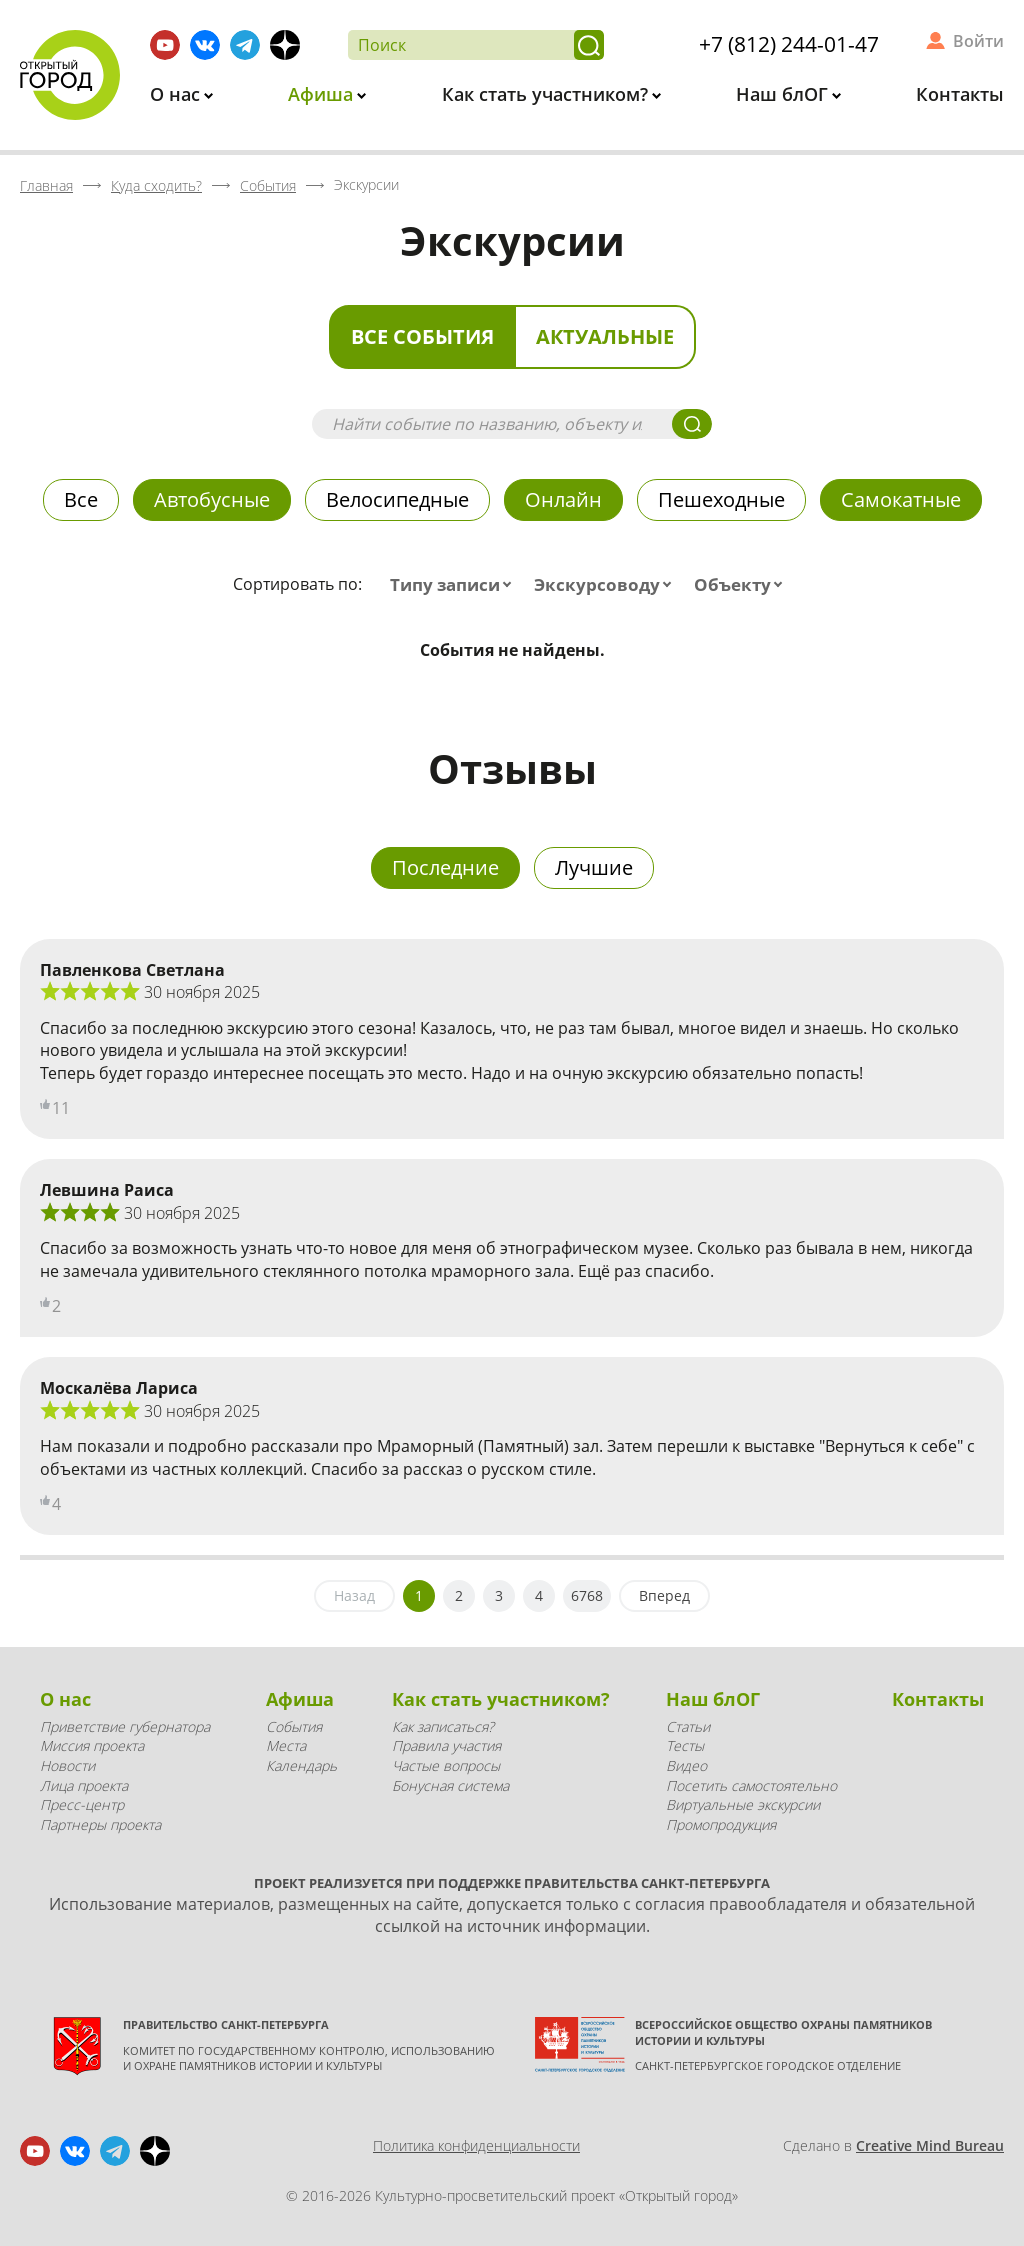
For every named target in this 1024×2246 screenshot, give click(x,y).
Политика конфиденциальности (476, 2145)
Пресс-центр (82, 1804)
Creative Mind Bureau (930, 2145)
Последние (445, 867)
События (294, 1726)
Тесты (685, 1745)
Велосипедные (397, 499)
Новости (67, 1765)
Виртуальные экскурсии (743, 1804)
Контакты (960, 94)
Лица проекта (84, 1785)
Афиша (323, 94)
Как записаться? (443, 1726)
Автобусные (212, 499)
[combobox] (455, 585)
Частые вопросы (446, 1765)
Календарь (301, 1765)
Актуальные (605, 336)
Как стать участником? (547, 94)
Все (81, 499)
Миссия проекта (92, 1745)
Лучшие (594, 867)
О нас (177, 94)
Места (286, 1745)
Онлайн (563, 499)
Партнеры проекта (100, 1824)
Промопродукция (721, 1824)
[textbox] (455, 585)
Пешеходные (721, 499)
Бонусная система (450, 1785)
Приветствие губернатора (125, 1726)
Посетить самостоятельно (751, 1785)
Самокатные (901, 499)
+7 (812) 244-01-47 (789, 44)
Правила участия (446, 1745)
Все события (422, 336)
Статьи (688, 1726)
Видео (686, 1765)
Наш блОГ (784, 94)
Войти (978, 41)
